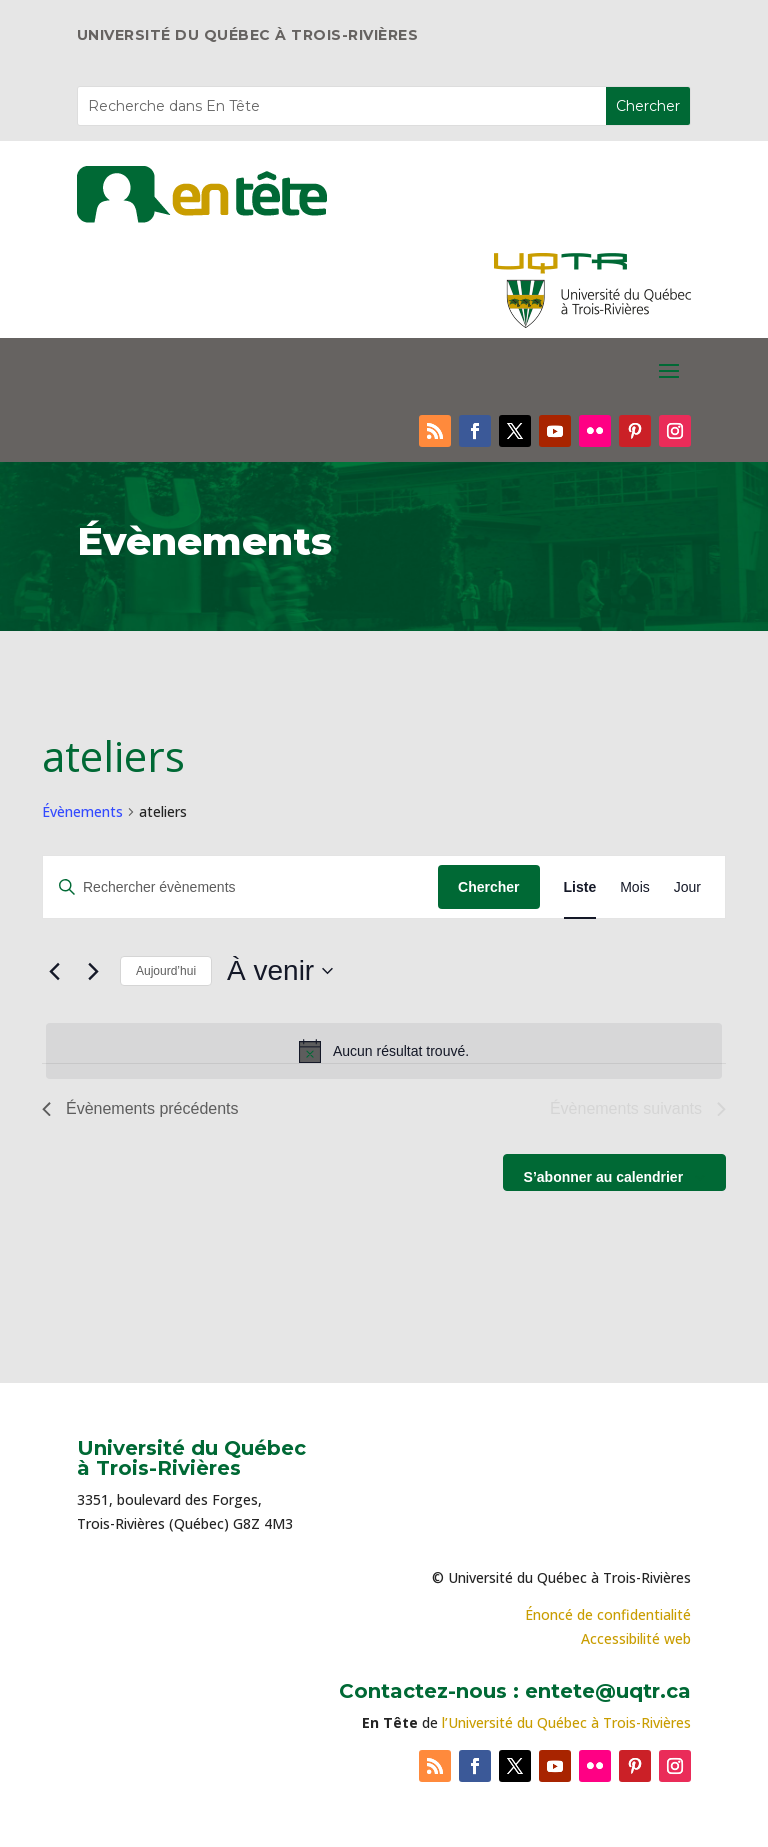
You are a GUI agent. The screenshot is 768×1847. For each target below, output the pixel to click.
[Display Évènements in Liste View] (580, 887)
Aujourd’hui (166, 971)
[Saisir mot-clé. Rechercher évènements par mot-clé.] (240, 887)
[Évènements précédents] (54, 971)
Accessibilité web (636, 1638)
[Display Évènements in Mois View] (635, 887)
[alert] (384, 1051)
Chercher (488, 887)
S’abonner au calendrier (604, 1177)
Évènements (82, 811)
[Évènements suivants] (93, 971)
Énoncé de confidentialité (608, 1614)
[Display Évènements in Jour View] (687, 887)
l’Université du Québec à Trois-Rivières (566, 1722)
